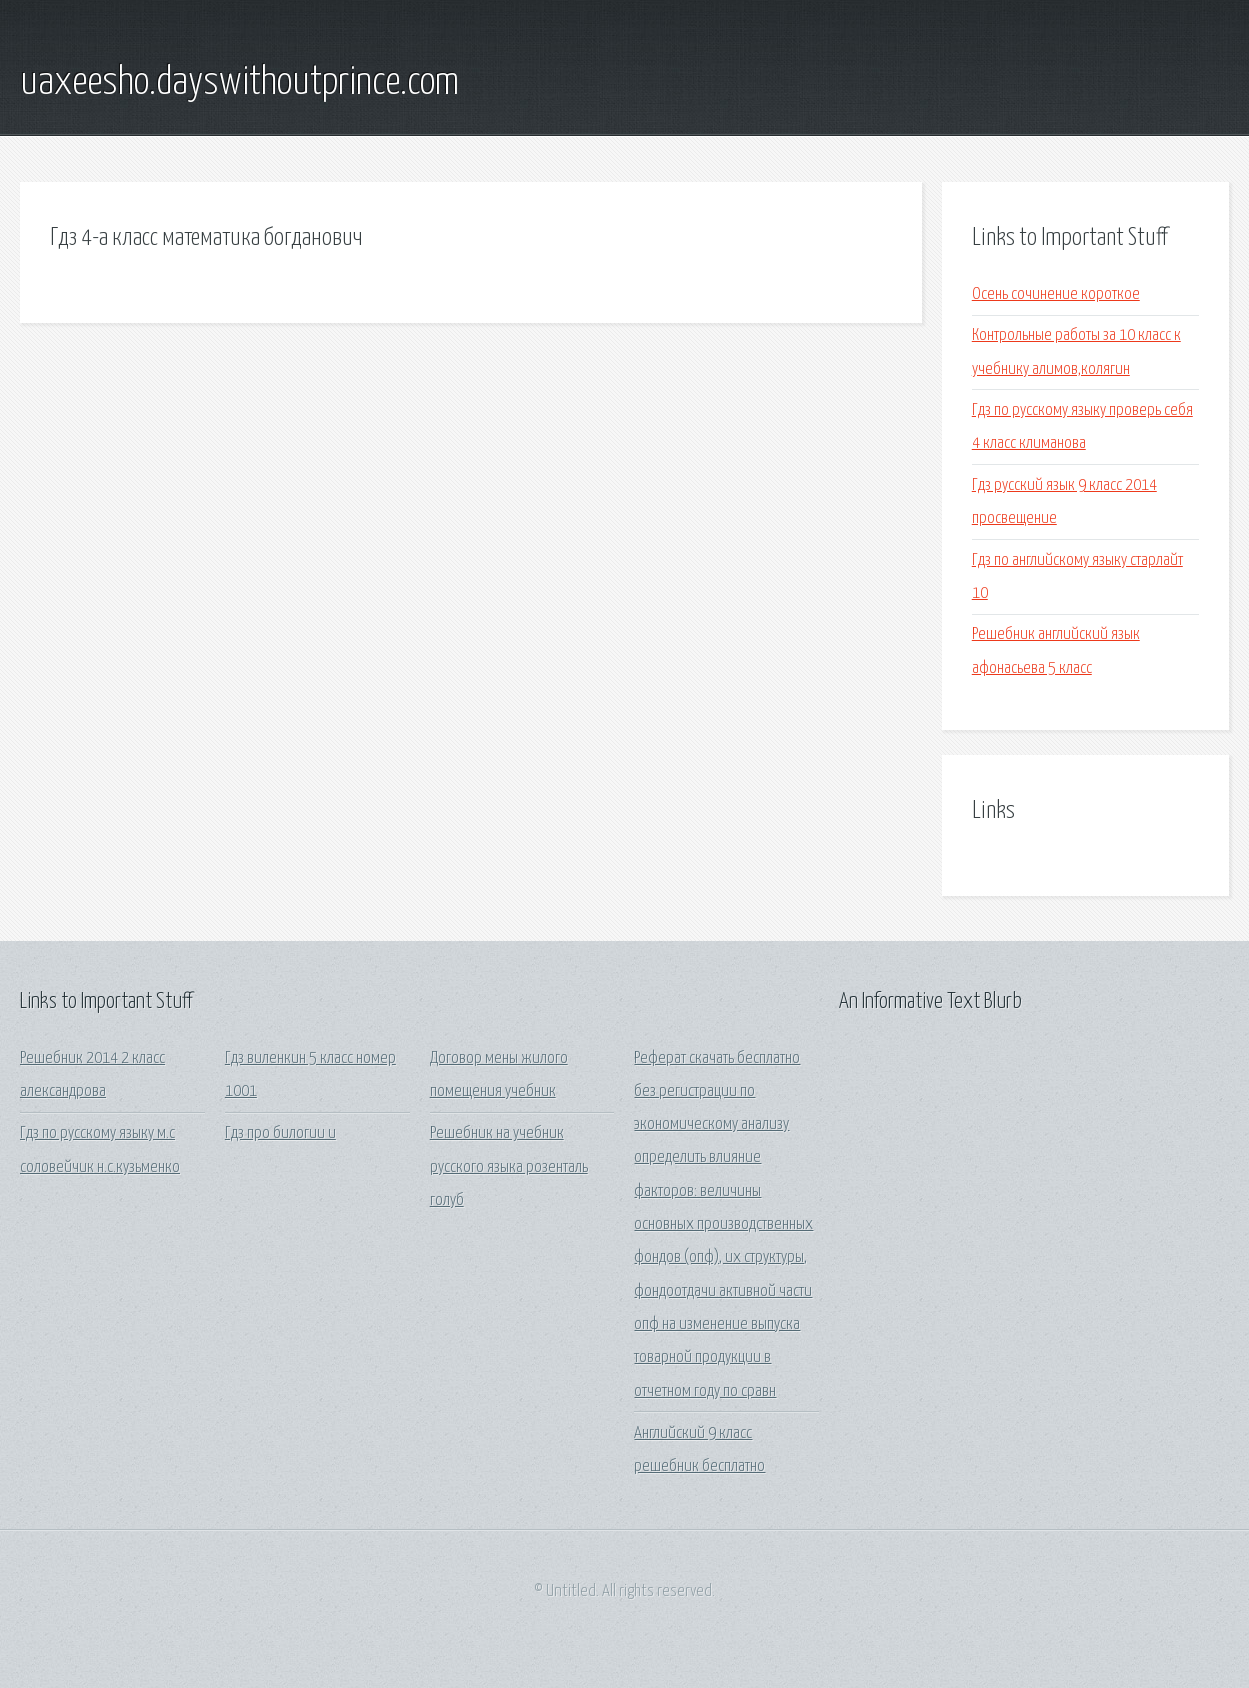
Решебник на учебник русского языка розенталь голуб (509, 1167)
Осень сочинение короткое (1056, 294)
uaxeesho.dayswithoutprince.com (239, 83)
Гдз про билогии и (280, 1133)
